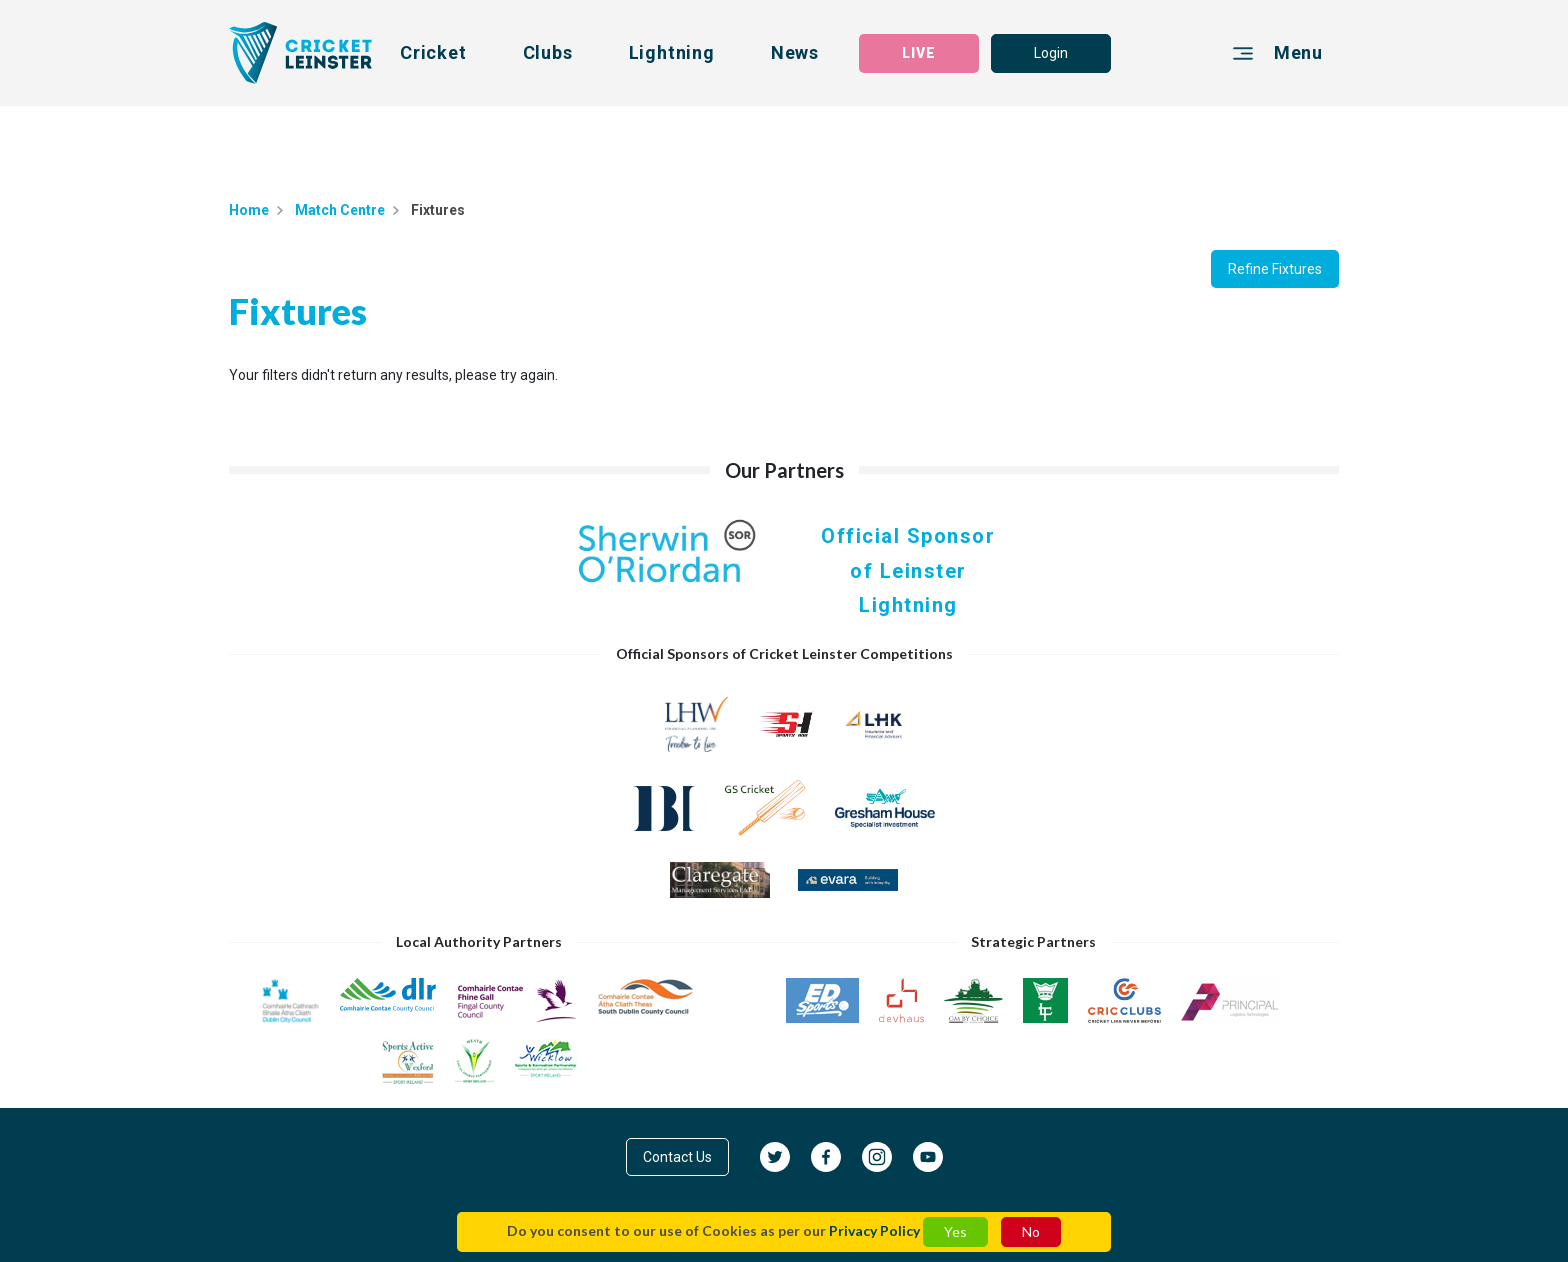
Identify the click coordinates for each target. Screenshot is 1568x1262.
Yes (955, 1231)
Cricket (433, 52)
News (795, 52)
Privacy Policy (874, 1230)
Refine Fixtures (1275, 269)
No (1031, 1231)
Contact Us (677, 1157)
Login (1051, 53)
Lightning (672, 52)
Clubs (548, 52)
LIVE (919, 53)
